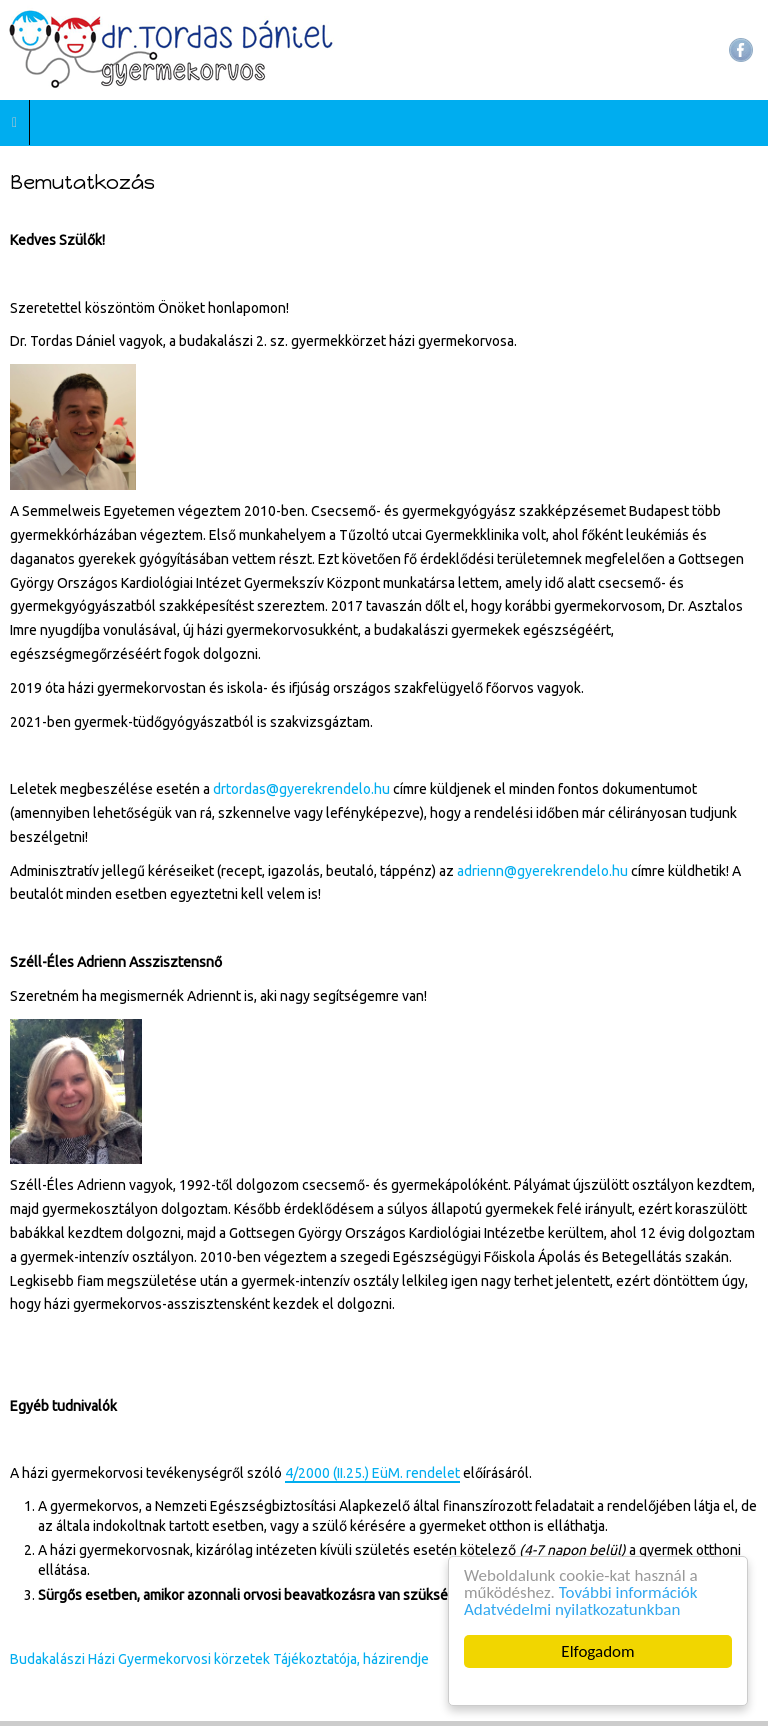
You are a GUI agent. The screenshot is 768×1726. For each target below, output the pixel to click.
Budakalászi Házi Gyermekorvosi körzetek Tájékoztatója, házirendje (219, 1659)
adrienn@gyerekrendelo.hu (542, 871)
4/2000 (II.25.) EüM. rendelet (372, 1473)
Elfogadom (598, 1651)
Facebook (741, 50)
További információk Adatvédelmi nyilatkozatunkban (581, 1601)
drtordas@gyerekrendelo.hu (301, 789)
